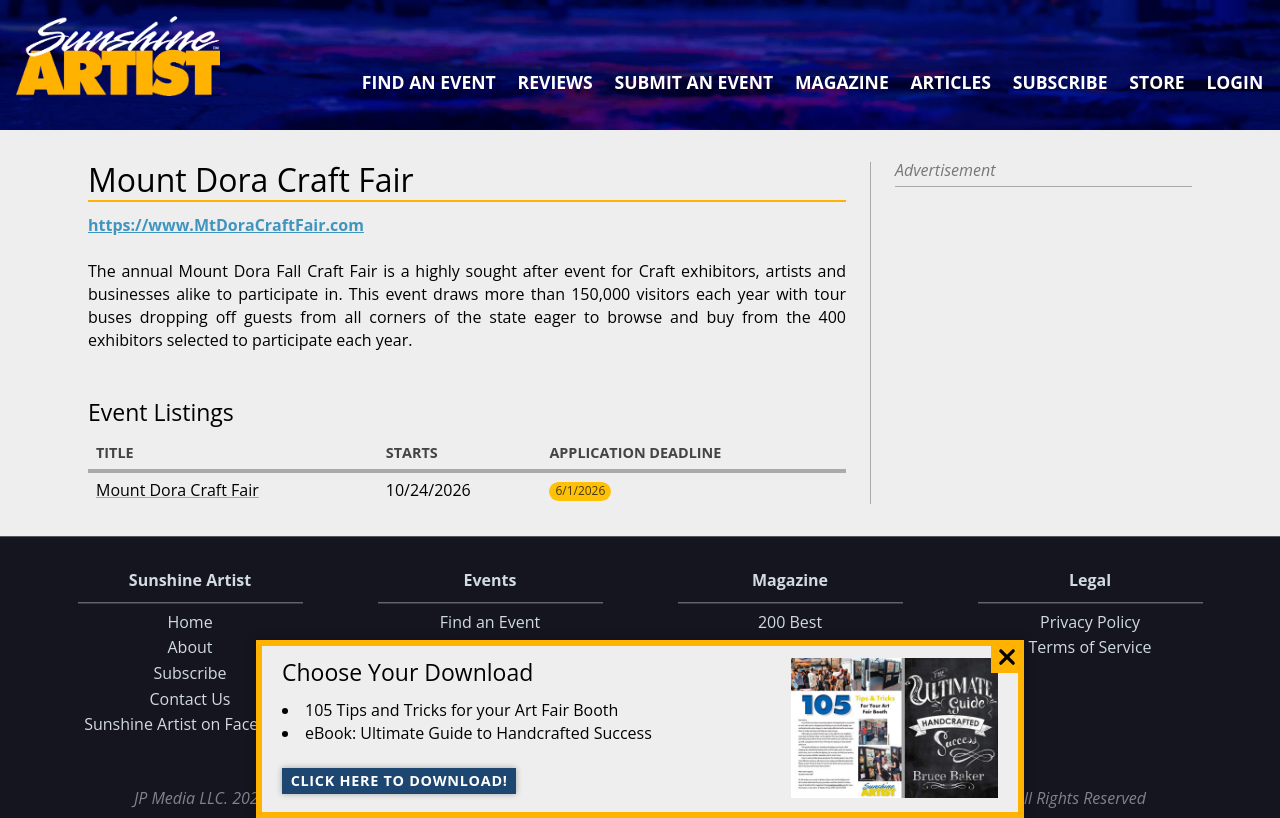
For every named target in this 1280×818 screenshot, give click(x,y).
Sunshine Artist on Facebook (190, 724)
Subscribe (1060, 82)
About (189, 648)
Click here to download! (399, 780)
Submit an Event (694, 82)
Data (1256, 798)
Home (189, 622)
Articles (950, 82)
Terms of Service (1089, 648)
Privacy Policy (1090, 622)
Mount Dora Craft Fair (177, 490)
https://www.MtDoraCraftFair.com (226, 225)
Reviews (555, 82)
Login (1234, 82)
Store (1156, 82)
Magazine (842, 82)
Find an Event (429, 82)
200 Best (790, 622)
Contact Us (190, 699)
